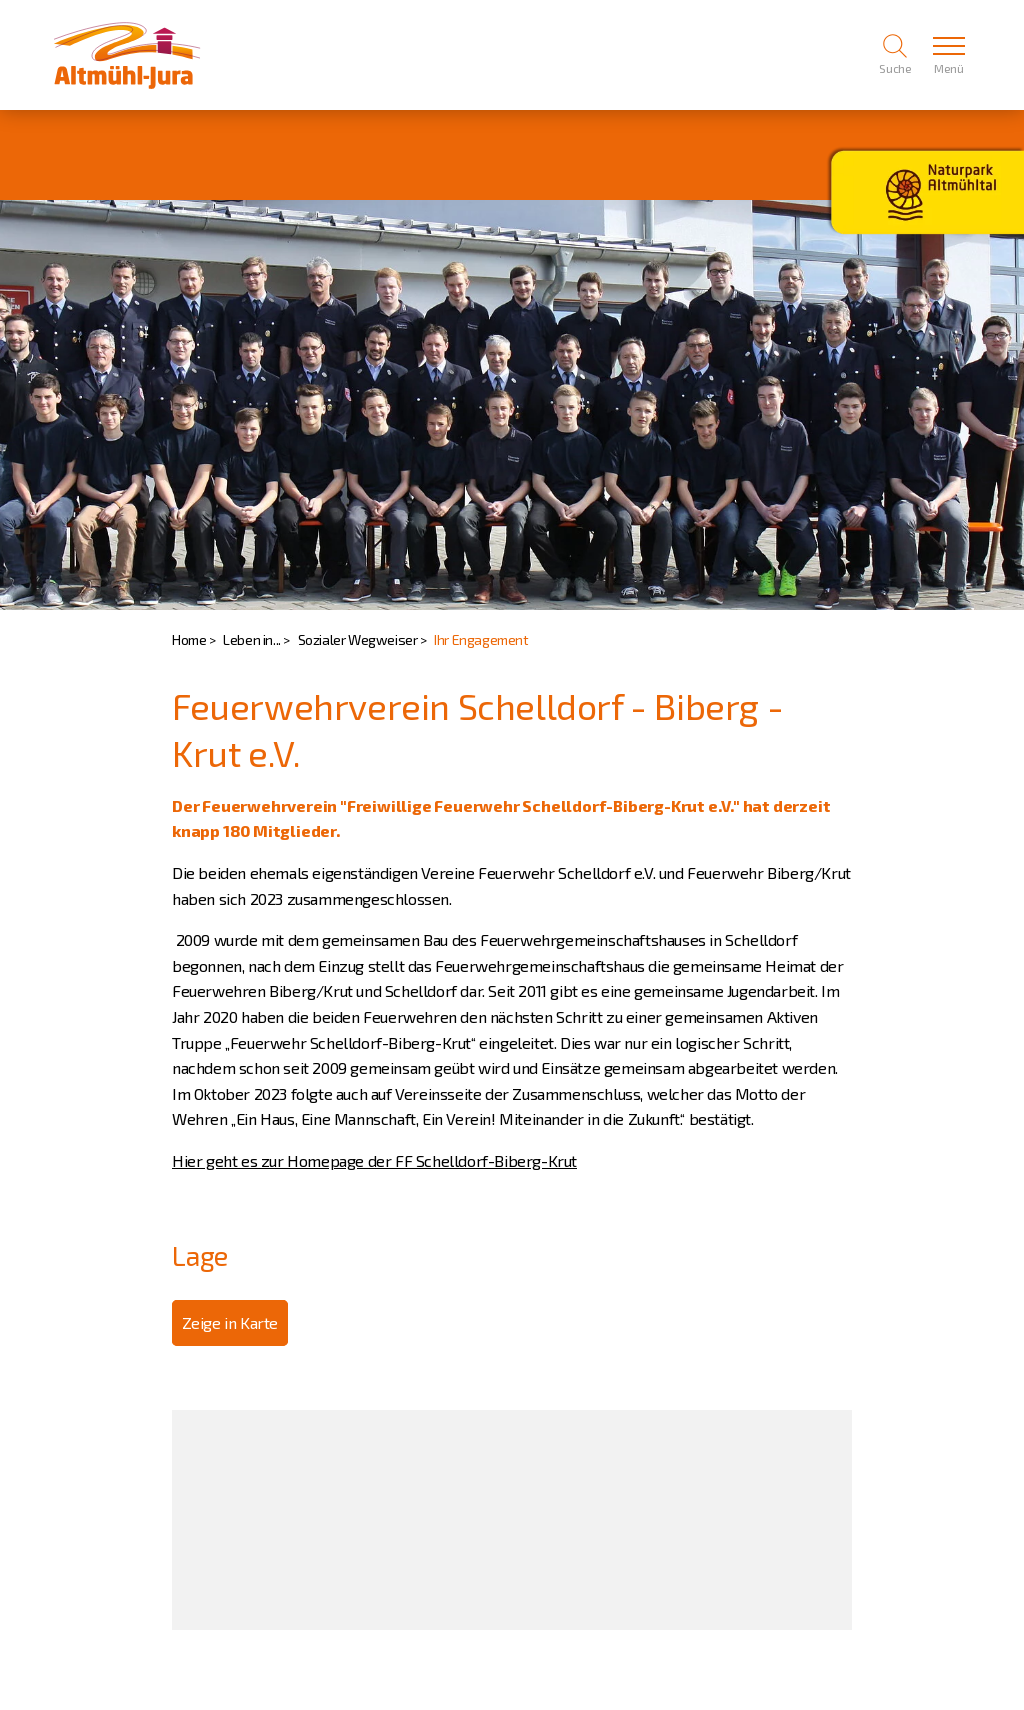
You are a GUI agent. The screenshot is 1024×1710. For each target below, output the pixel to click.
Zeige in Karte (230, 1322)
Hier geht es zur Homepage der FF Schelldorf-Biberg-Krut (374, 1160)
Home (189, 639)
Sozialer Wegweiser (358, 639)
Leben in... (252, 639)
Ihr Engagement (481, 639)
